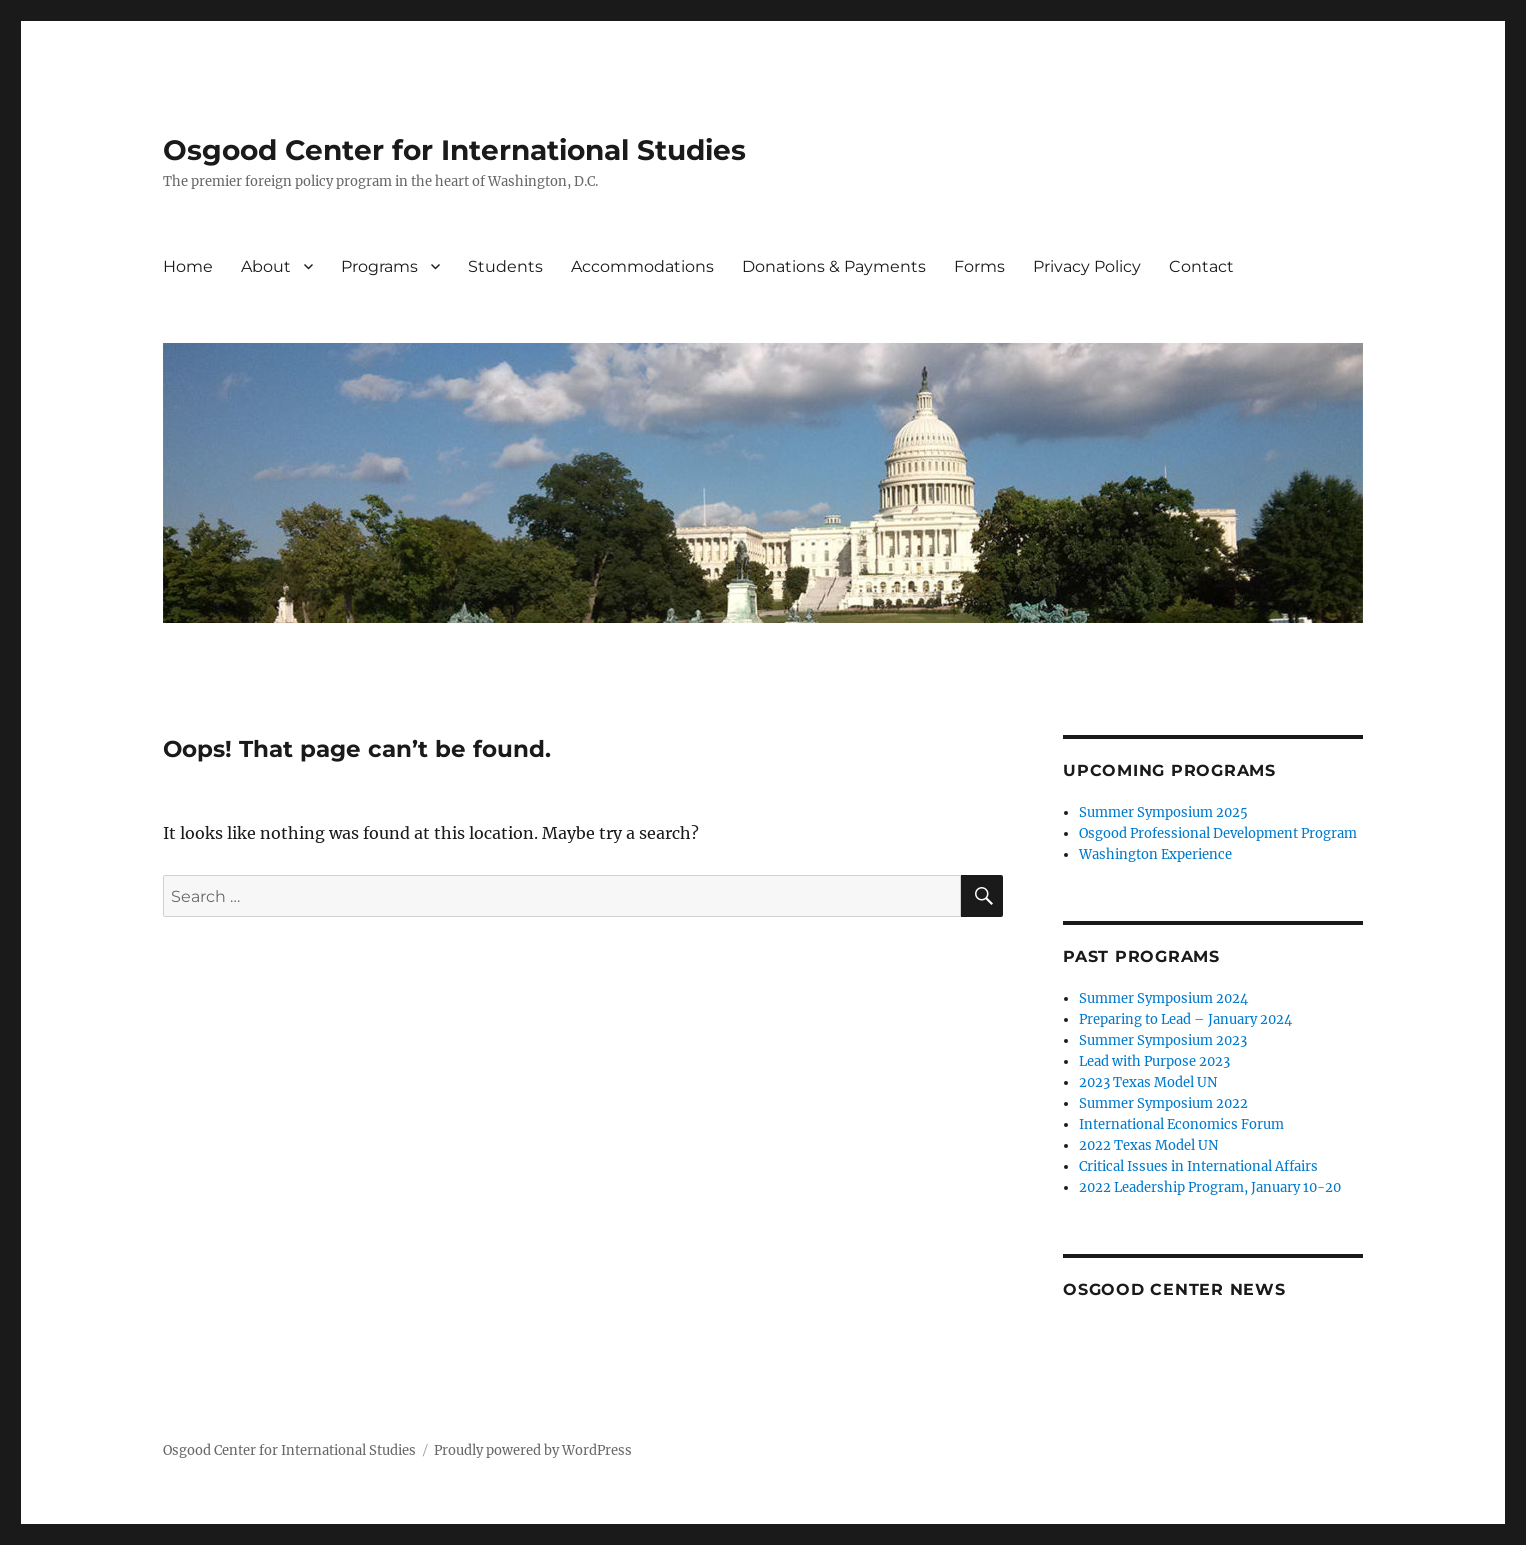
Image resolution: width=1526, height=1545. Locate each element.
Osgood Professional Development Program (1218, 833)
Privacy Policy (1087, 266)
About (266, 266)
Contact (1201, 266)
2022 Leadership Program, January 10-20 (1210, 1187)
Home (188, 266)
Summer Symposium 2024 (1163, 998)
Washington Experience (1155, 854)
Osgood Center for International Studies (454, 150)
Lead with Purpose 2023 (1154, 1061)
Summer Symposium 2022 (1163, 1103)
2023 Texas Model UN (1148, 1082)
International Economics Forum (1181, 1124)
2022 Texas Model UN (1148, 1145)
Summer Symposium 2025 (1163, 812)
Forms (979, 266)
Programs (379, 266)
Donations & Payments (834, 266)
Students (505, 266)
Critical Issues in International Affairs (1198, 1166)
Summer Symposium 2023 (1163, 1040)
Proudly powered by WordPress (533, 1450)
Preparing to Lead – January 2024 (1185, 1019)
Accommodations (642, 266)
